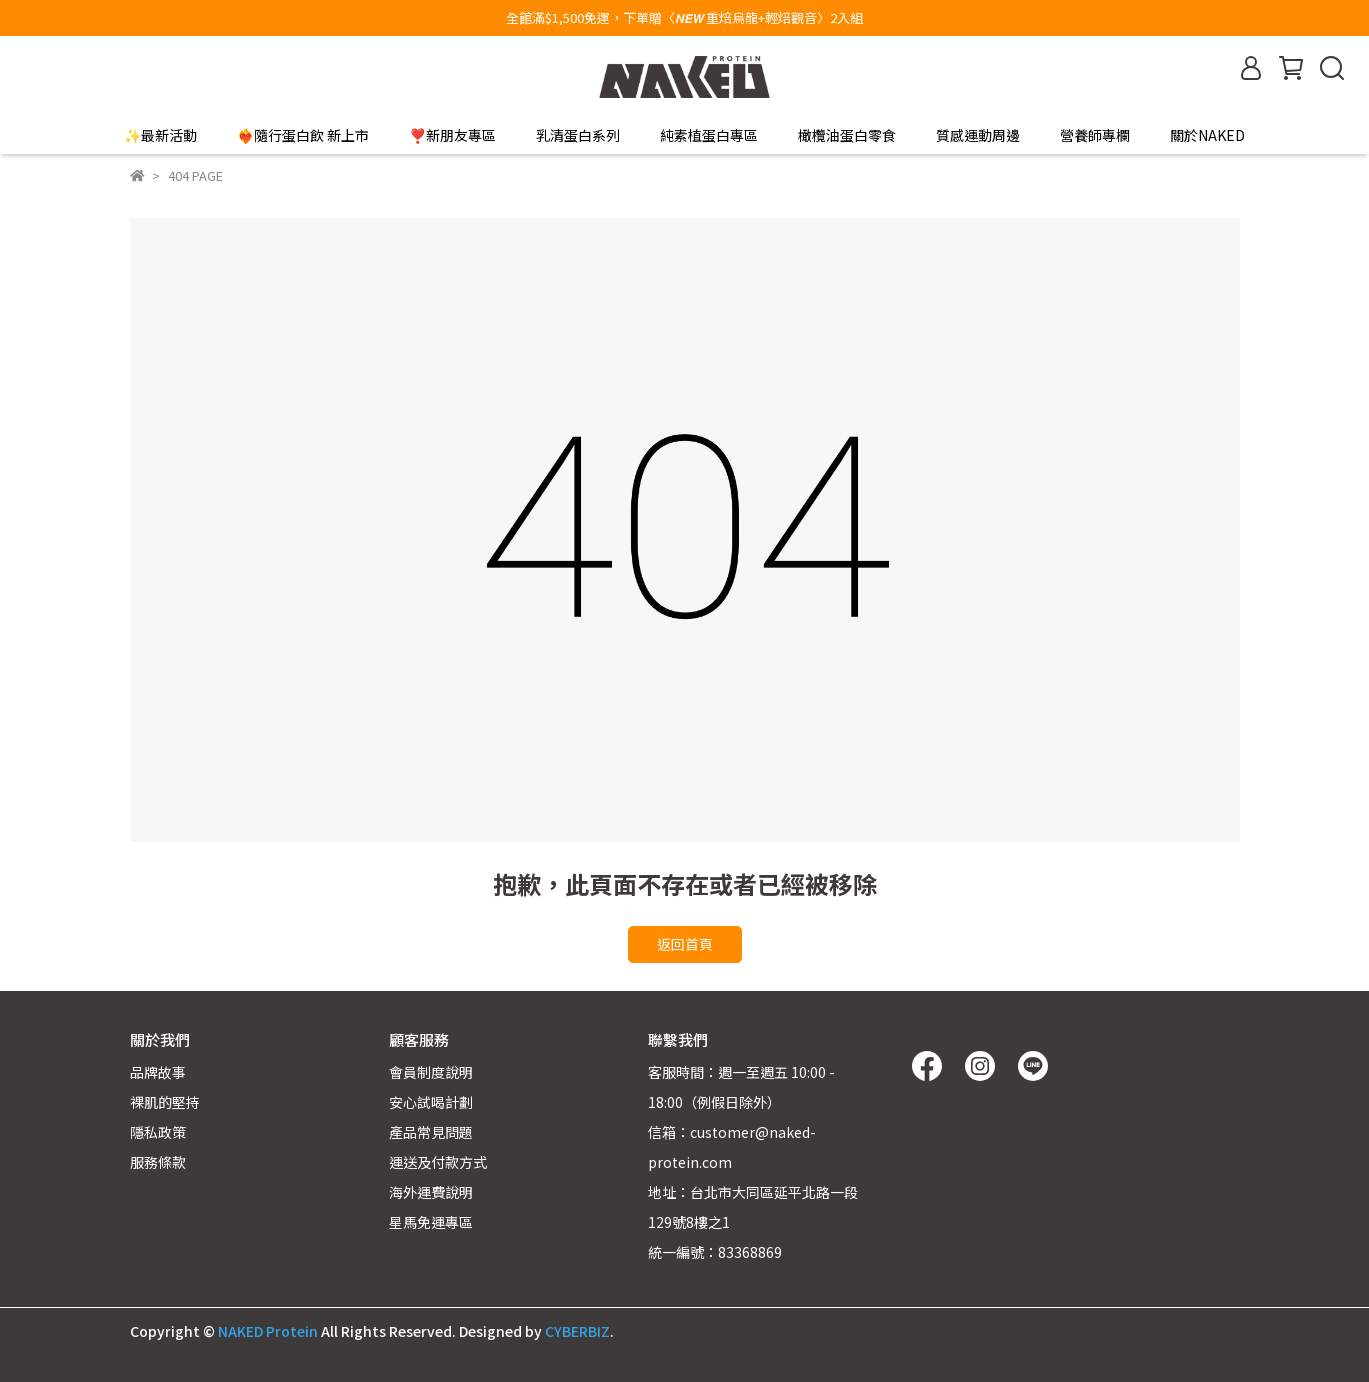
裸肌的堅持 (165, 1102)
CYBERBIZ (577, 1331)
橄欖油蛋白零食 (847, 135)
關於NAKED (1207, 135)
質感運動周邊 (978, 135)
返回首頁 (685, 944)
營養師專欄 (1095, 135)
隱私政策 (158, 1132)
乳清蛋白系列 (578, 135)
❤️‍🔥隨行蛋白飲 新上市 (303, 135)
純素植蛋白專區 (709, 135)
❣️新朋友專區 (452, 135)
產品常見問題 (431, 1132)
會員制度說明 (431, 1072)
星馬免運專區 (431, 1222)
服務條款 (158, 1162)
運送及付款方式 (438, 1162)
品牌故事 (158, 1072)
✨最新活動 (160, 135)
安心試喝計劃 (431, 1102)
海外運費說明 (431, 1192)
